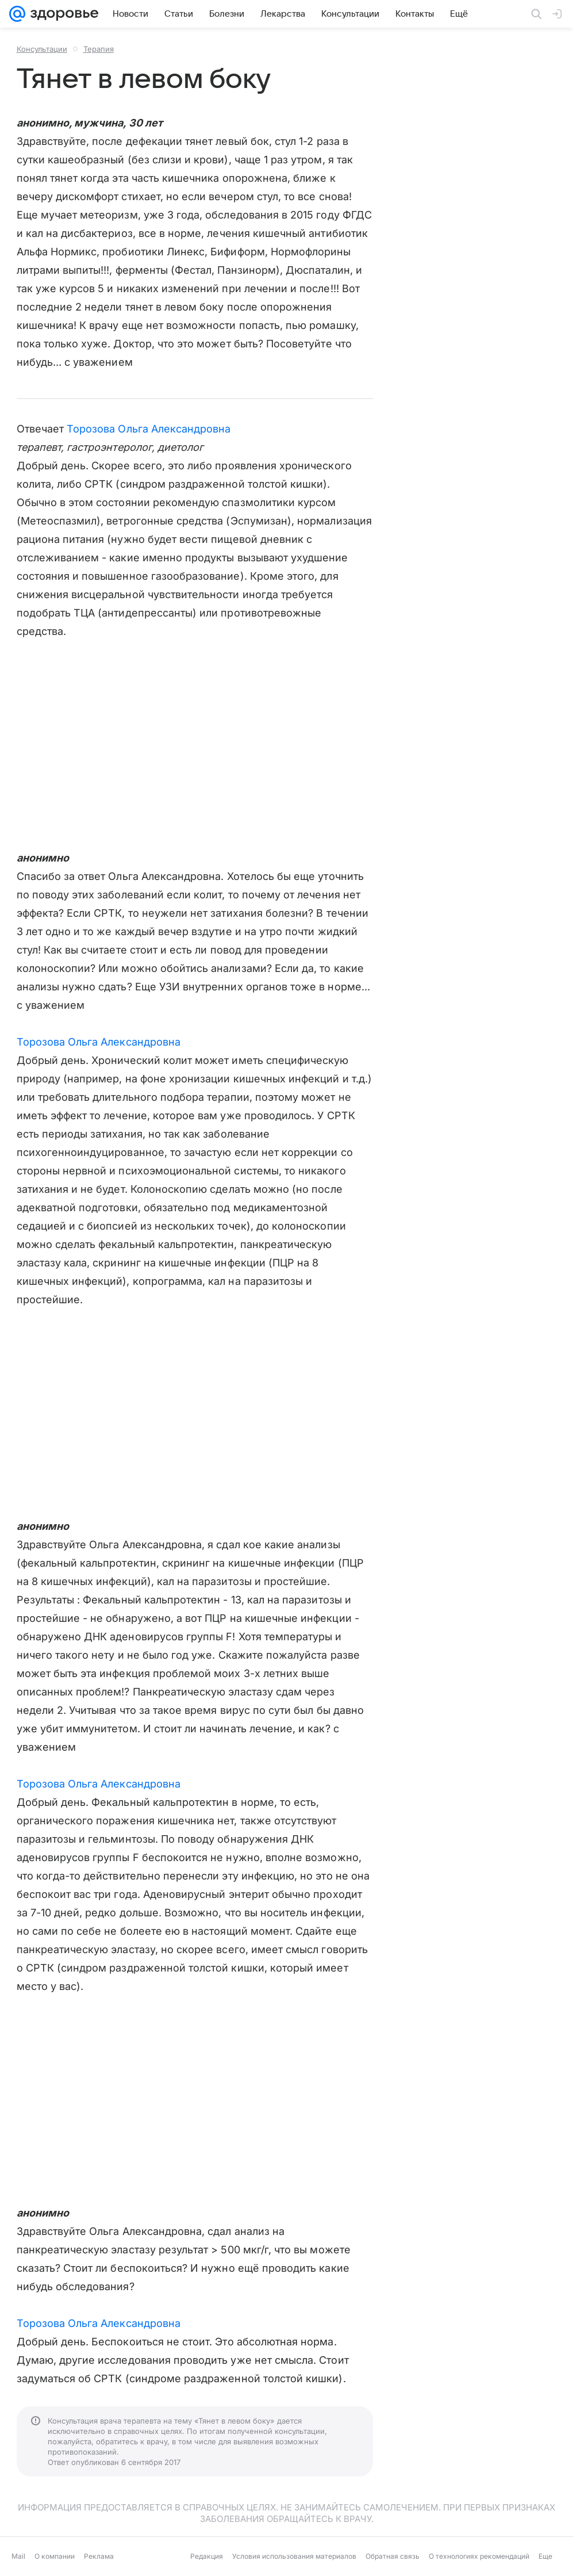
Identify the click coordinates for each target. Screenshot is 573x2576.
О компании (54, 2556)
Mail (18, 2556)
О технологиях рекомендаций (479, 2556)
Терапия (98, 48)
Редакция (206, 2556)
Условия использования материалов (294, 2556)
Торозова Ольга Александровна (149, 429)
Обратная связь (393, 2556)
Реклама (99, 2556)
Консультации (42, 48)
